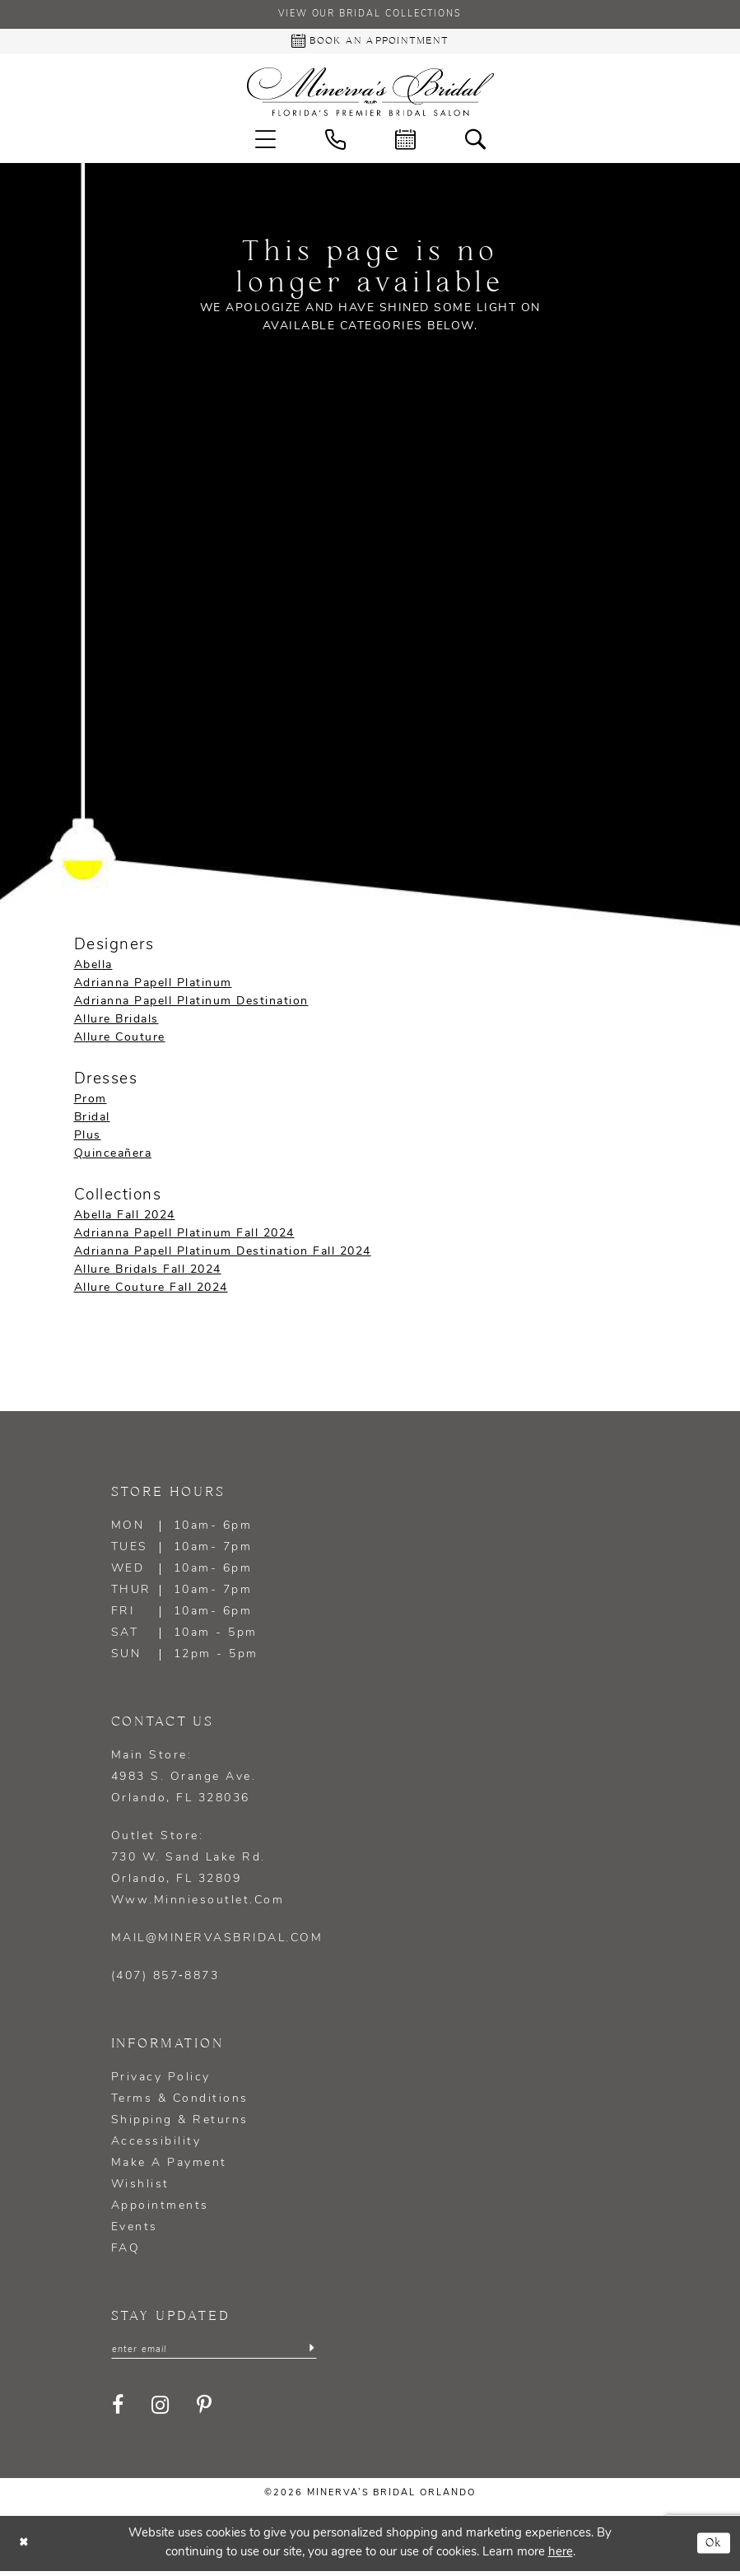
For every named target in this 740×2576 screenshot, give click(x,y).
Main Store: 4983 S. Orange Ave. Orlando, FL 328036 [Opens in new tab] (184, 1780)
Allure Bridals (116, 1023)
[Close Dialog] (25, 2548)
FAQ (126, 2252)
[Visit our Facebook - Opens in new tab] (119, 2410)
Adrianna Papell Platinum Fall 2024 (184, 1237)
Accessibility (156, 2145)
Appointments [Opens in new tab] (160, 2209)
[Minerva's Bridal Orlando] (370, 95)
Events (134, 2230)
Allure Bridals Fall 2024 (147, 1273)
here (560, 2557)
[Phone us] (335, 142)
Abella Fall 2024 (124, 1219)
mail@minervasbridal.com (217, 1941)
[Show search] (475, 142)
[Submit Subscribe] (310, 2353)
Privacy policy (161, 2081)
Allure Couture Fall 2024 (151, 1291)
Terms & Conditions (180, 2102)
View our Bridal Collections (370, 16)
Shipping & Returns (180, 2123)
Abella (93, 968)
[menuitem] (265, 142)
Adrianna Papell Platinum (153, 987)
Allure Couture (119, 1041)
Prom (90, 1103)
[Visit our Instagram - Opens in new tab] (161, 2410)
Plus (87, 1139)
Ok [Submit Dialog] (712, 2548)
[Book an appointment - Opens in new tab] (370, 43)
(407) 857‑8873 (165, 1979)
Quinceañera (113, 1157)
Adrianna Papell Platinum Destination (191, 1005)
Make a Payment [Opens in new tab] (169, 2166)
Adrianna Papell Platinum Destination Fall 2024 (222, 1255)
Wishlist (140, 2188)
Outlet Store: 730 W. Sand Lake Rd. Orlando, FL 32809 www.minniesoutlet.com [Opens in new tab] (198, 1871)
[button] (265, 142)
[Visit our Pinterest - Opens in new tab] (205, 2410)
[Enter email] (214, 2353)
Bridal (92, 1121)
